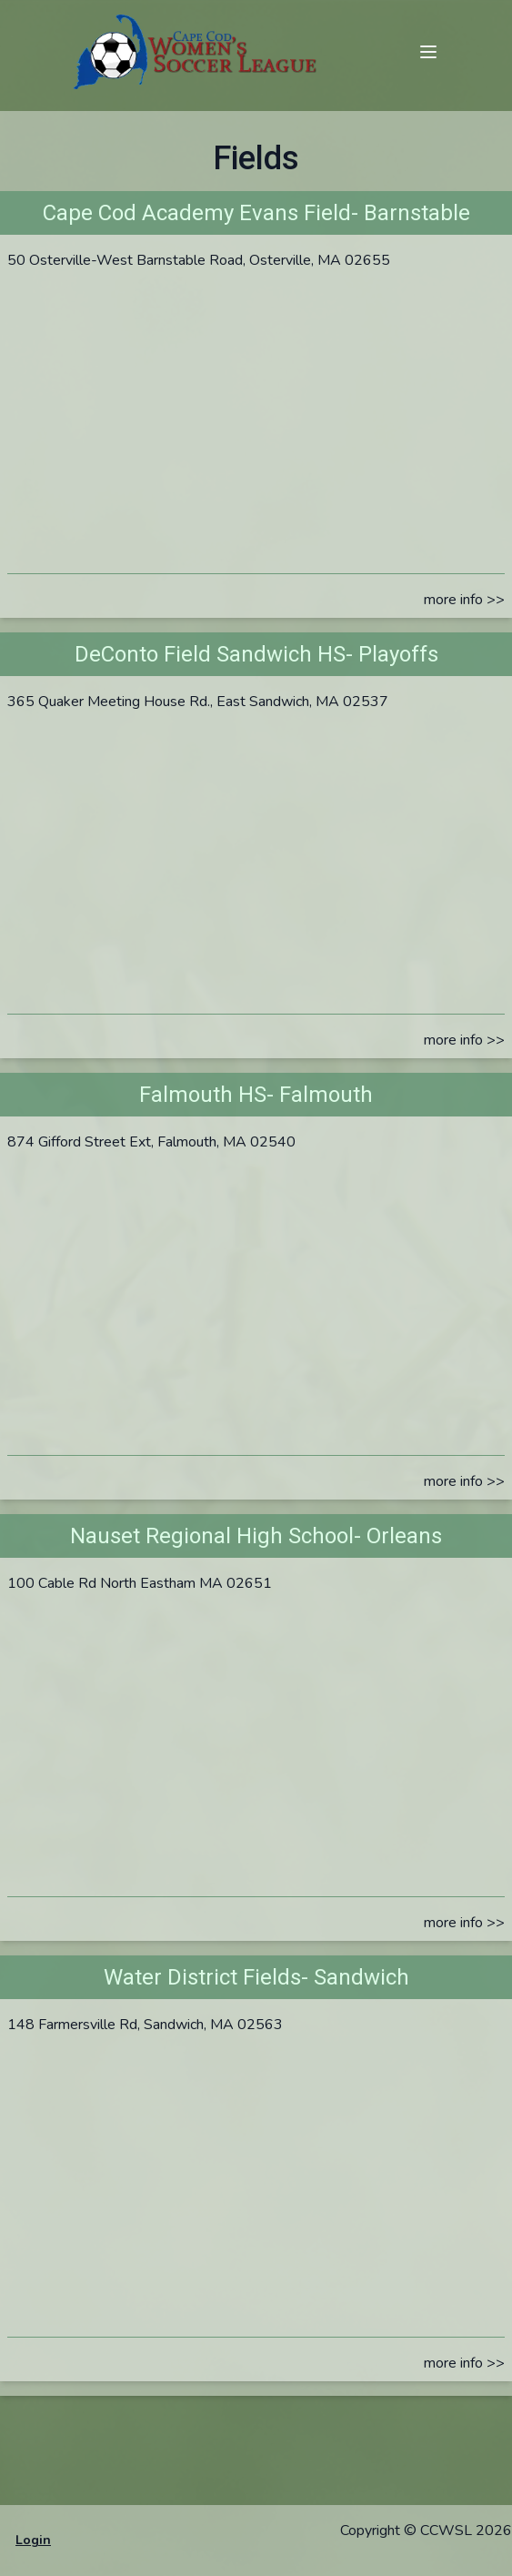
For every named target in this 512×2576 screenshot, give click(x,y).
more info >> (464, 600)
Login (33, 2540)
